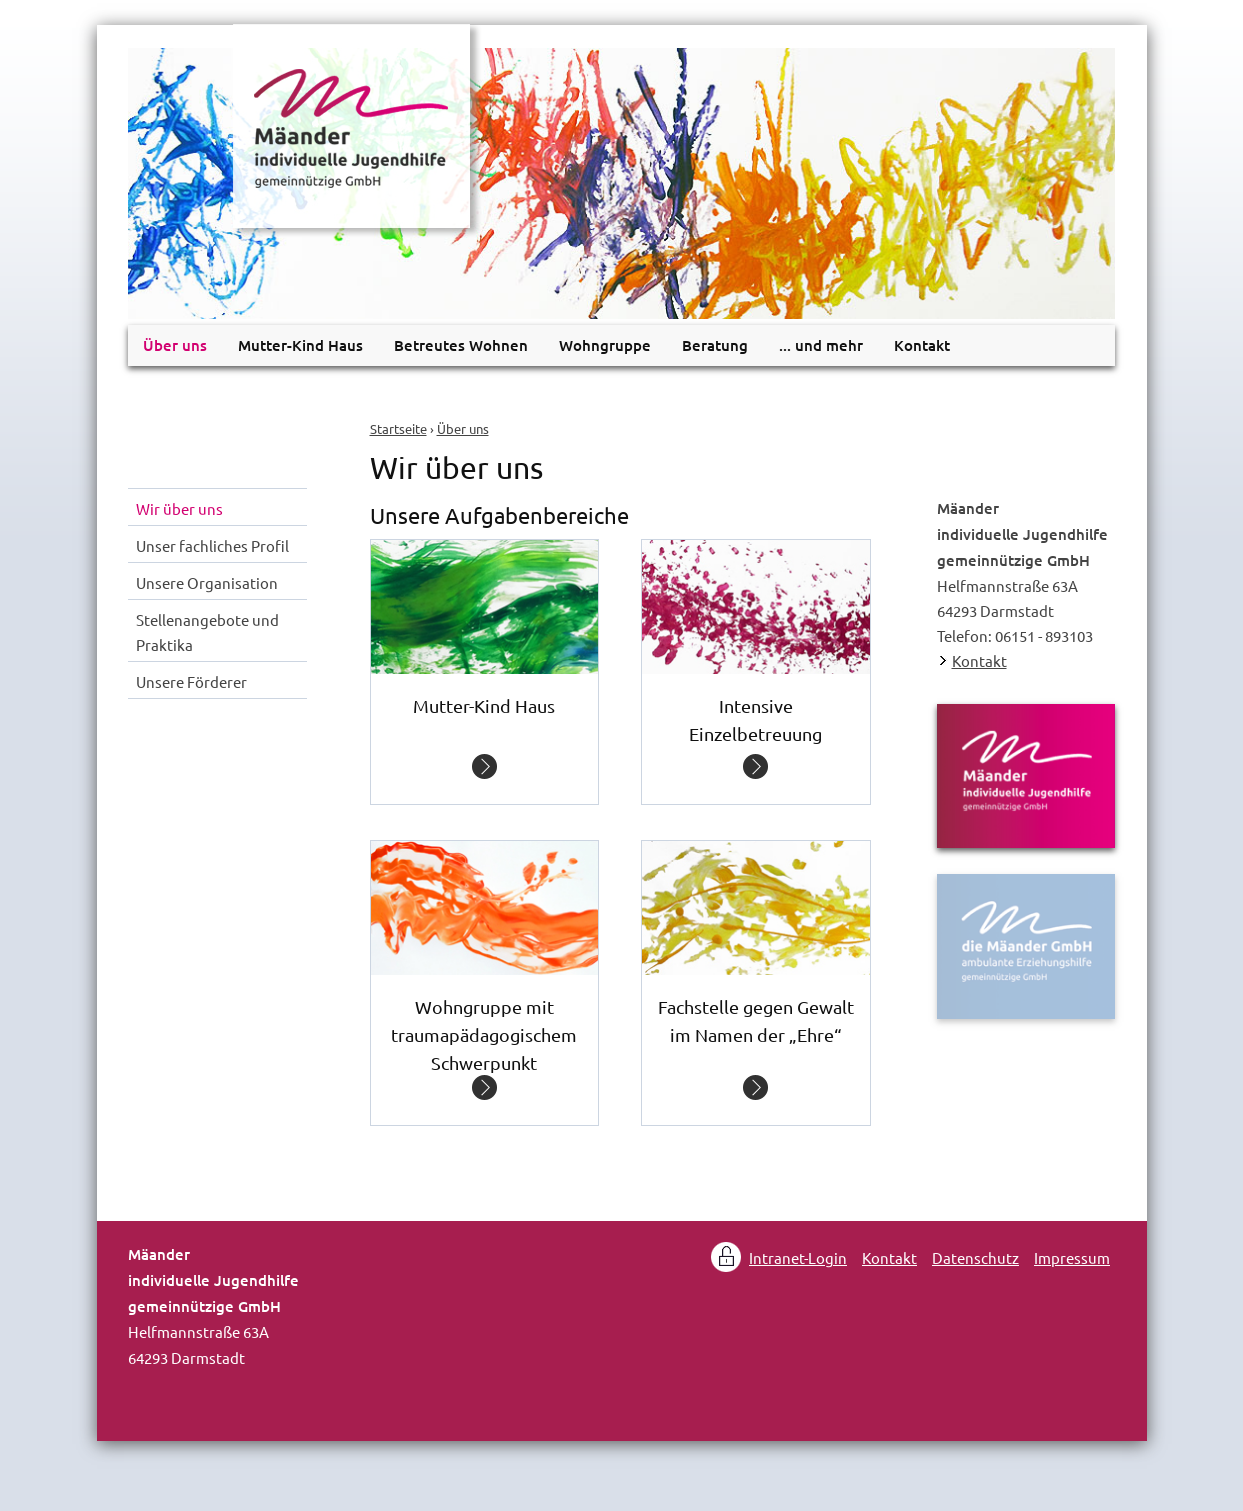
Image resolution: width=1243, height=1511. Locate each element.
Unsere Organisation (207, 582)
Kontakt (922, 345)
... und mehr (821, 345)
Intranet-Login (798, 1257)
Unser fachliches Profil (212, 545)
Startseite (398, 428)
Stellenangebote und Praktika (207, 632)
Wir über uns (179, 508)
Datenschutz (975, 1257)
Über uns (463, 428)
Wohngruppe (605, 345)
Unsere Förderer (191, 681)
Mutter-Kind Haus (300, 345)
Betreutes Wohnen (461, 345)
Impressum (1072, 1257)
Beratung (715, 345)
